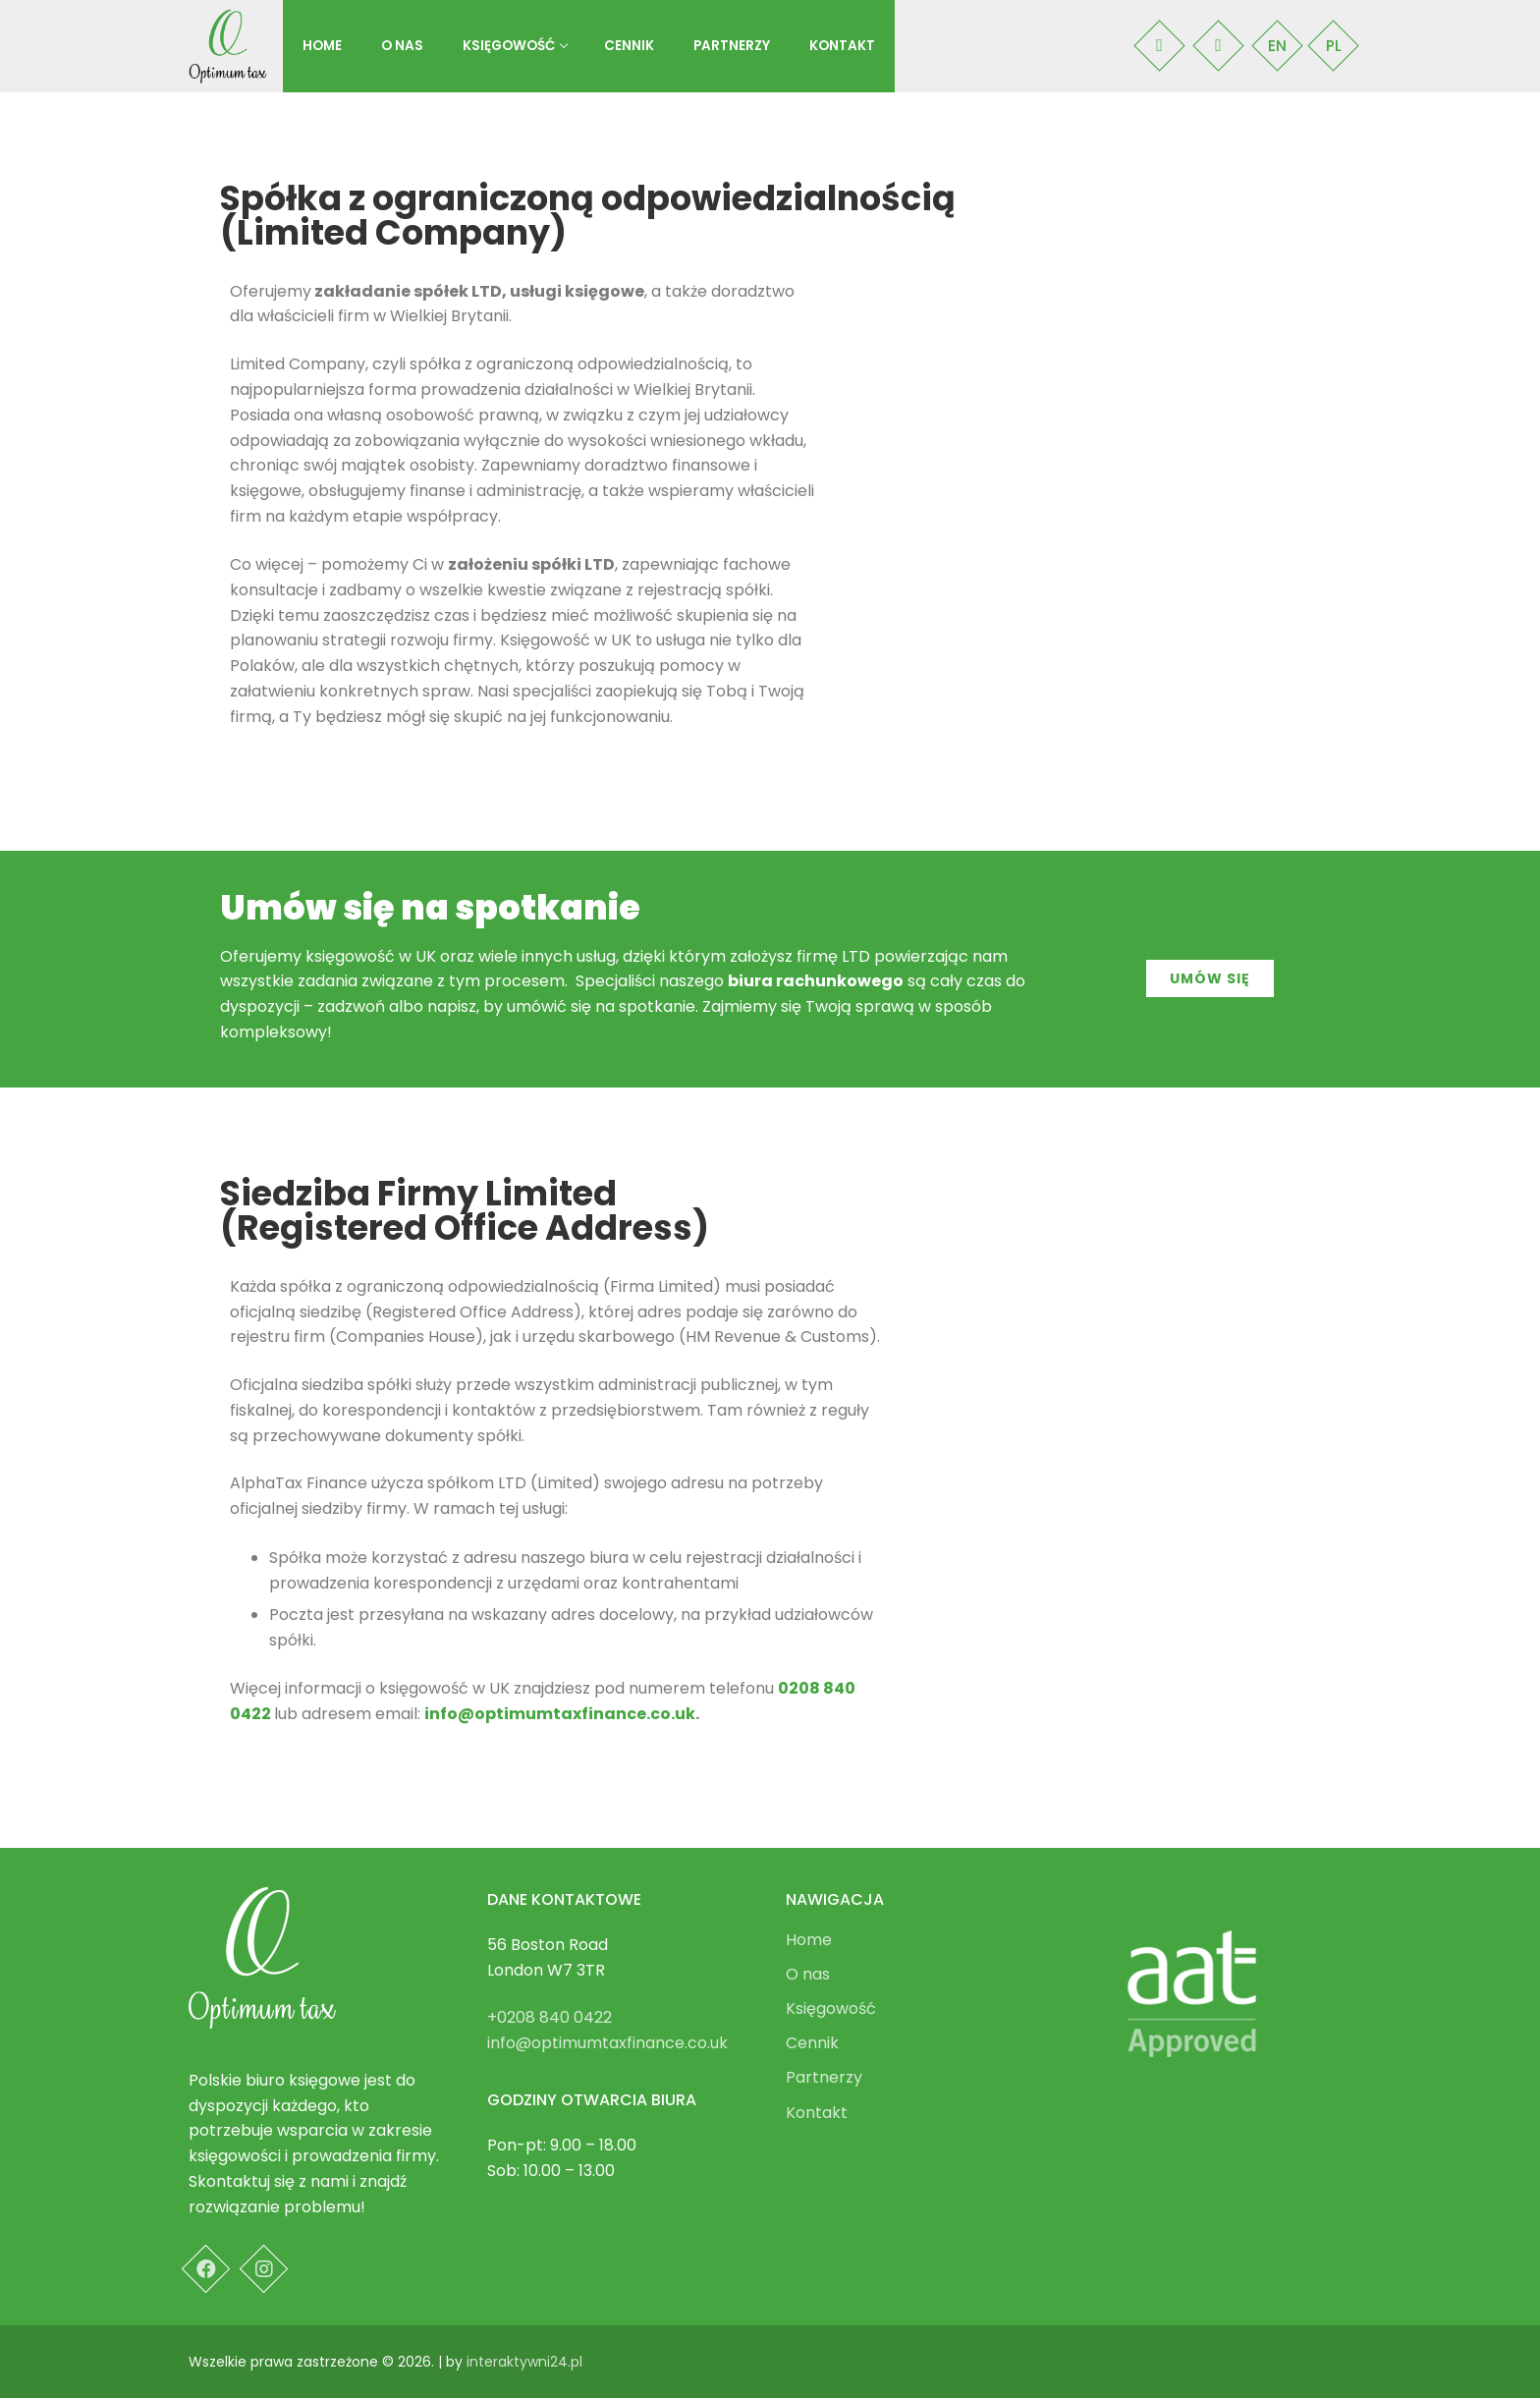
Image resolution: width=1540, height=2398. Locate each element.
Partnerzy (824, 2079)
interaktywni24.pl (524, 2361)
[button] (1210, 978)
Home (809, 1941)
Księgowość (833, 2010)
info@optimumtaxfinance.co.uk (559, 1713)
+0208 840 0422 (549, 2017)
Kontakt (817, 2114)
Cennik (812, 2045)
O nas (808, 1976)
